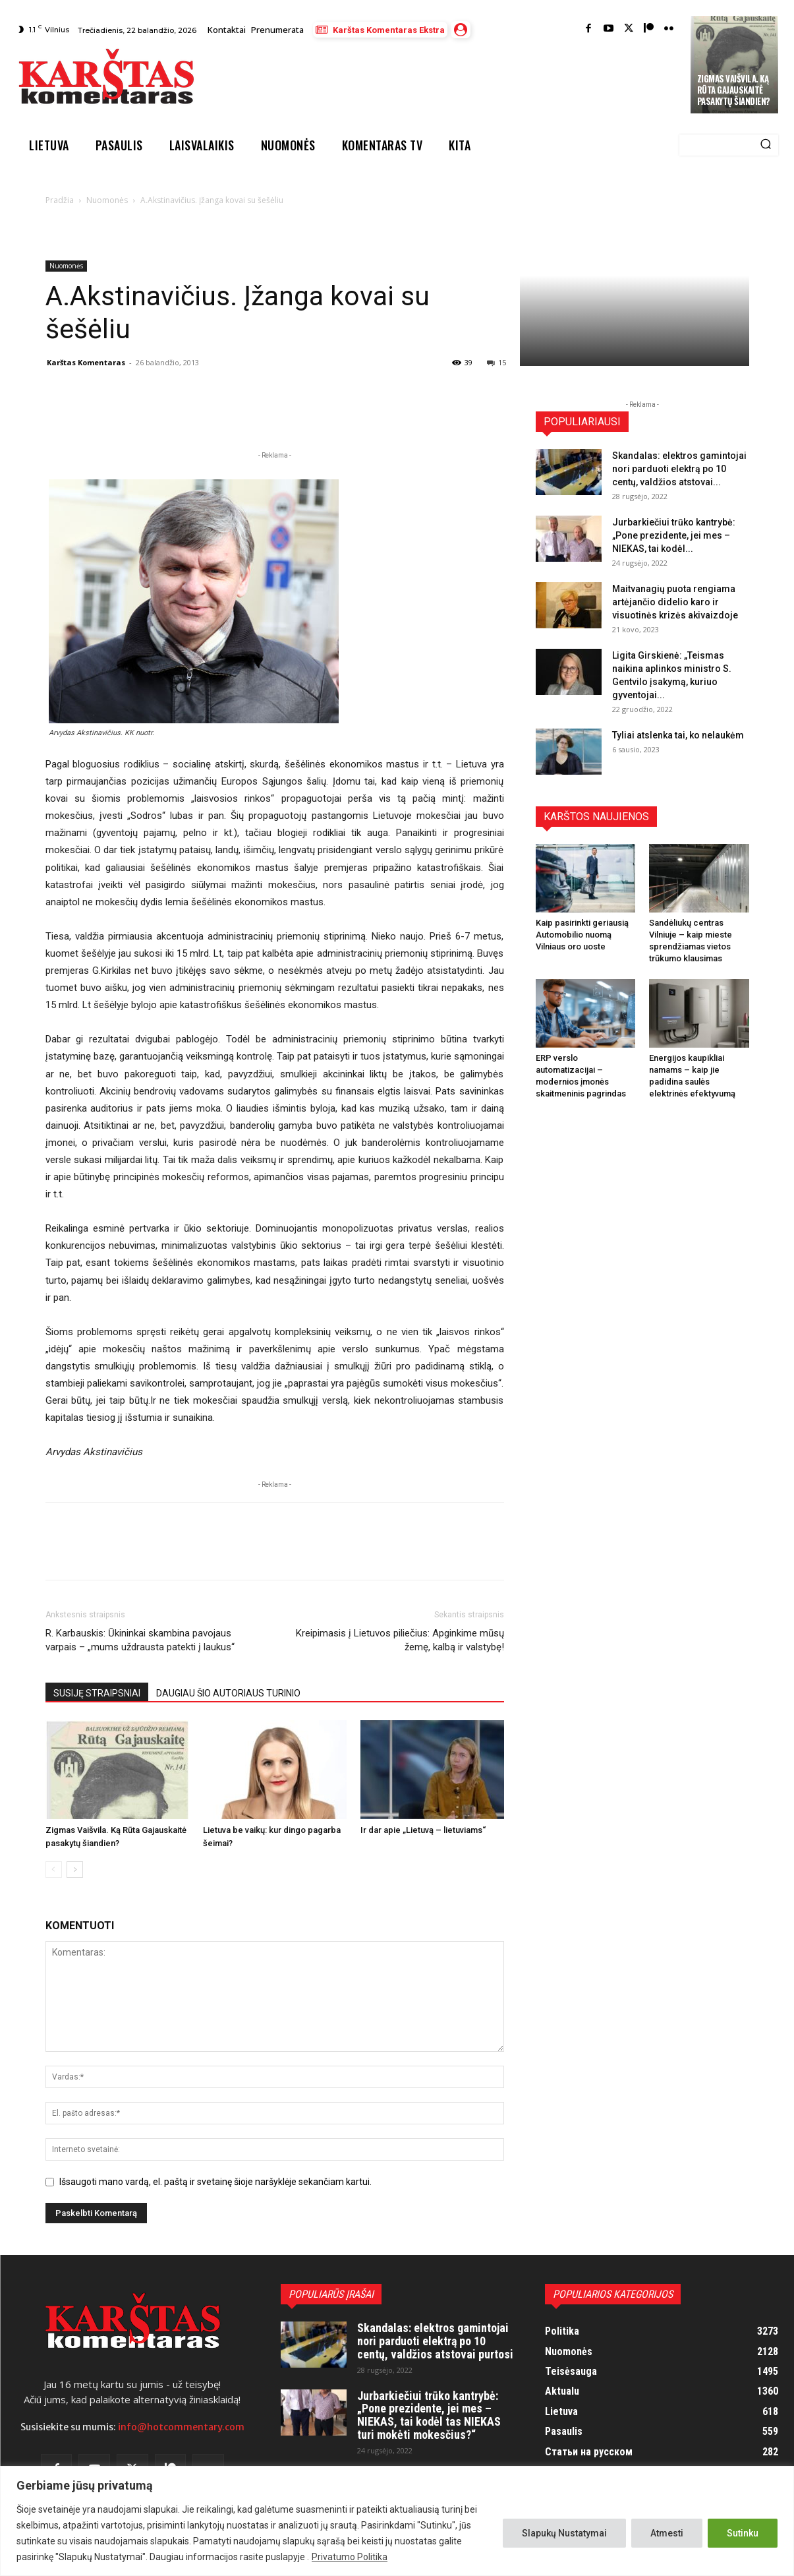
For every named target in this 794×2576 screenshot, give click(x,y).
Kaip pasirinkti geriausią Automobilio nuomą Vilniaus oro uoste (582, 934)
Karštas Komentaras (86, 362)
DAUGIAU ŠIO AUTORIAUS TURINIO (228, 1693)
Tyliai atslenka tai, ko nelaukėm (678, 735)
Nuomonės (107, 200)
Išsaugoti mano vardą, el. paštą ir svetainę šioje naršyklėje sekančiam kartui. (215, 2181)
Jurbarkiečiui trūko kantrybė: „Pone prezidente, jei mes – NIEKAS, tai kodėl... (673, 535)
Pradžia (59, 200)
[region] (397, 2521)
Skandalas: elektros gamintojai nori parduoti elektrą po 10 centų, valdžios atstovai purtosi (435, 2341)
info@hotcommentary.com (181, 2427)
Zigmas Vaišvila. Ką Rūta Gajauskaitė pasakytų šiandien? (733, 89)
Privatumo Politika (349, 2557)
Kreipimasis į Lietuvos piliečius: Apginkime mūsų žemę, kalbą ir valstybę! (400, 1640)
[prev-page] (53, 1869)
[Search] (765, 145)
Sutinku (742, 2533)
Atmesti (666, 2533)
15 (496, 362)
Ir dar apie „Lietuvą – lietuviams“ (423, 1830)
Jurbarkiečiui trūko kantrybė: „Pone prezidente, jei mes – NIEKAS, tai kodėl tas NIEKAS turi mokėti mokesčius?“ (429, 2415)
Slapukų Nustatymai (564, 2533)
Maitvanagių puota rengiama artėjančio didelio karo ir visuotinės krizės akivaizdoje (675, 602)
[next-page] (75, 1869)
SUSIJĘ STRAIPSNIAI (96, 1693)
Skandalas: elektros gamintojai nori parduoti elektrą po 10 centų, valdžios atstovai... (679, 468)
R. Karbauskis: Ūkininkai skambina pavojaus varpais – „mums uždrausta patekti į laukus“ (140, 1640)
